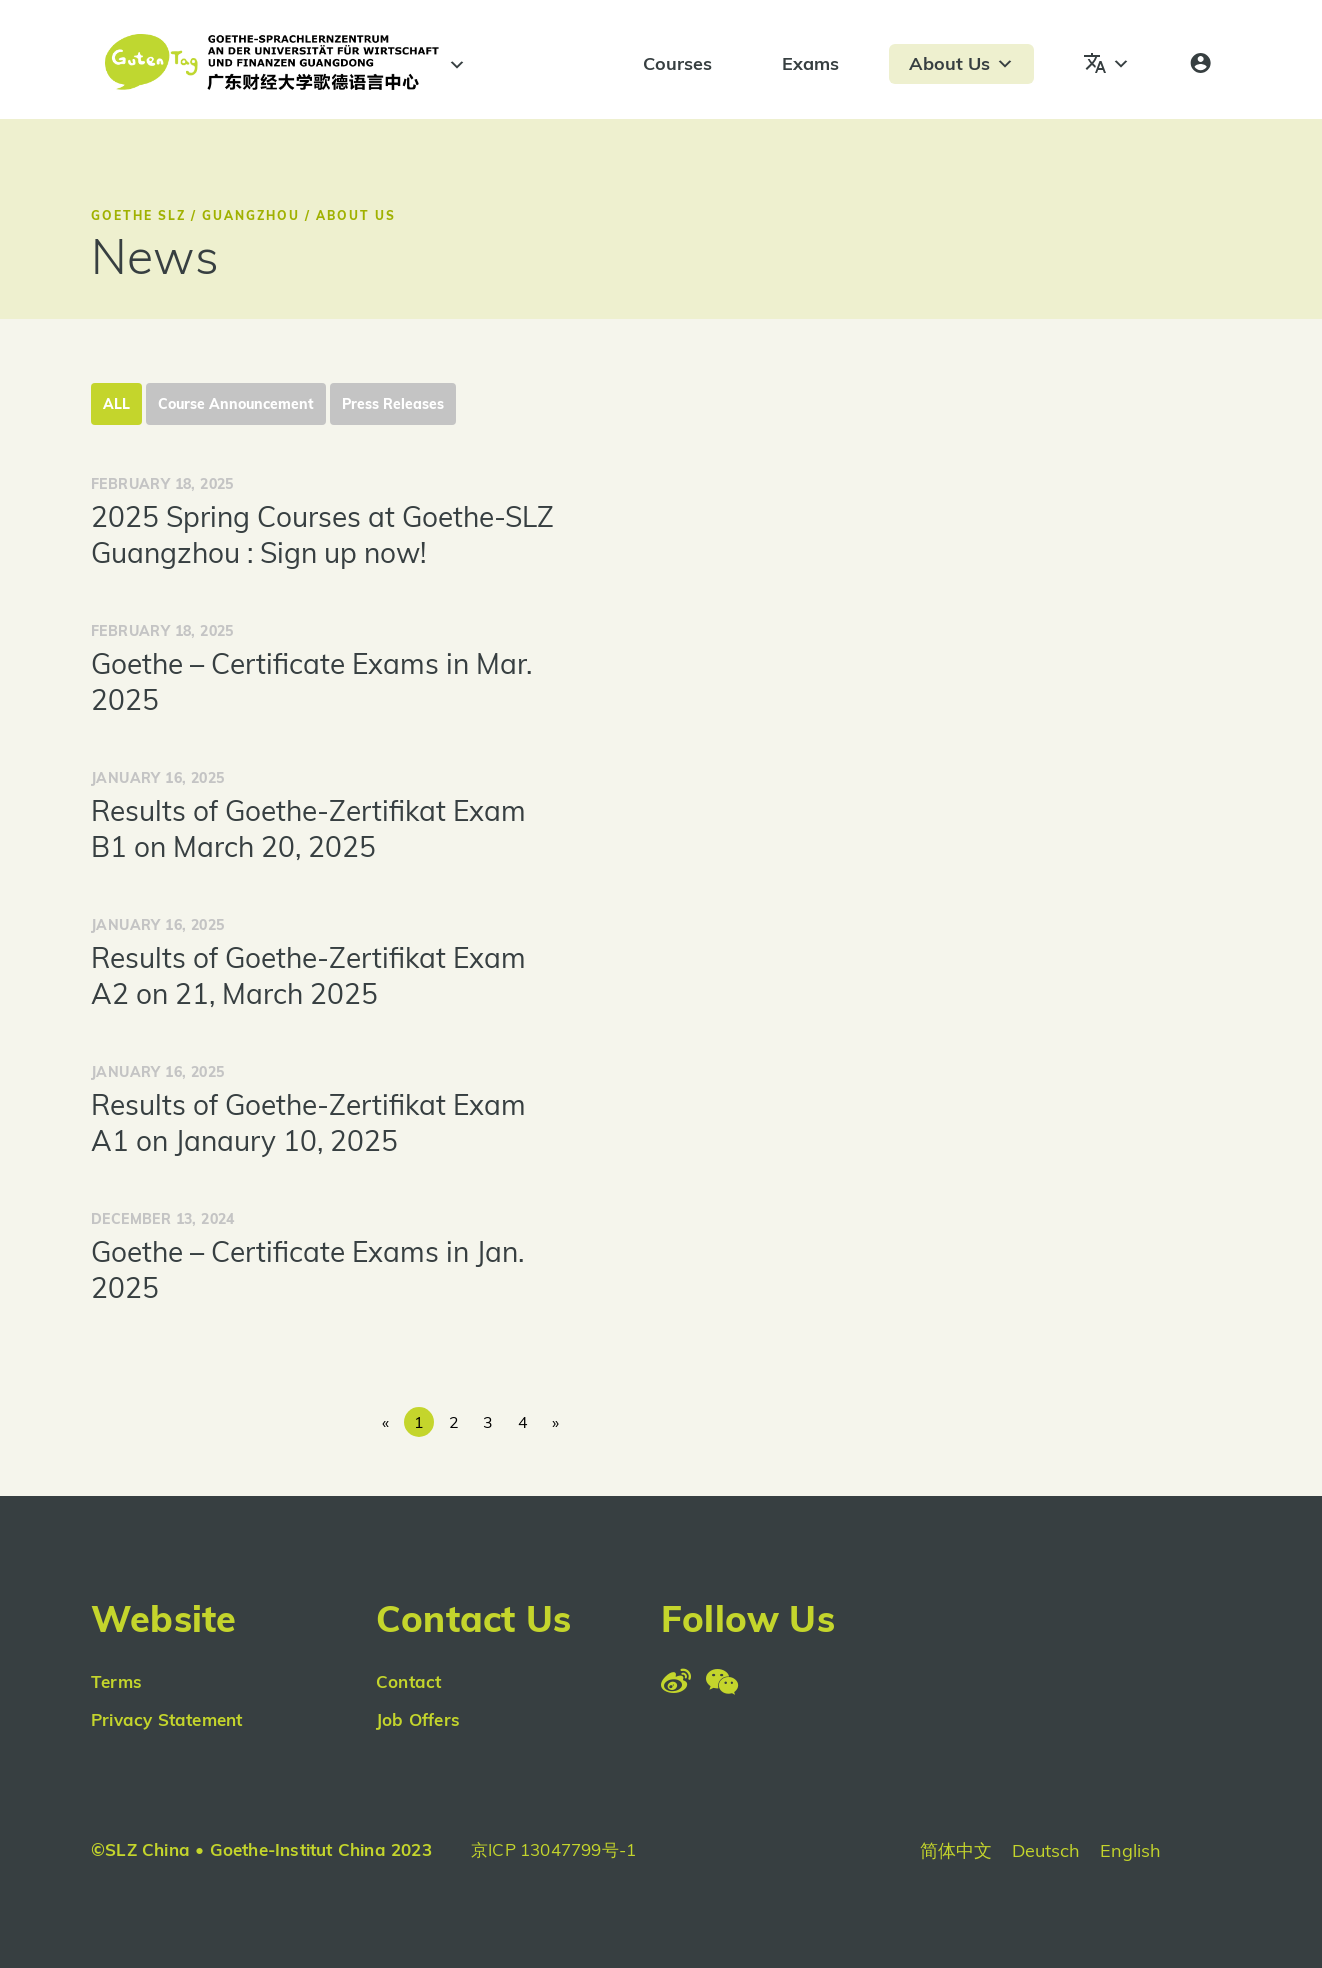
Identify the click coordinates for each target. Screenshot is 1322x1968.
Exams (810, 63)
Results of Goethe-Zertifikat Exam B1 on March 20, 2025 (308, 828)
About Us (961, 64)
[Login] (1200, 64)
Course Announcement (236, 404)
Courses (677, 63)
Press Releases (393, 404)
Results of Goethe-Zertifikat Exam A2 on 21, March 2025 (308, 975)
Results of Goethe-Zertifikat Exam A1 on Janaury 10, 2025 (308, 1122)
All (116, 404)
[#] (454, 65)
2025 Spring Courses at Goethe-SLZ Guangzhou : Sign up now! (322, 534)
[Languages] (1107, 64)
